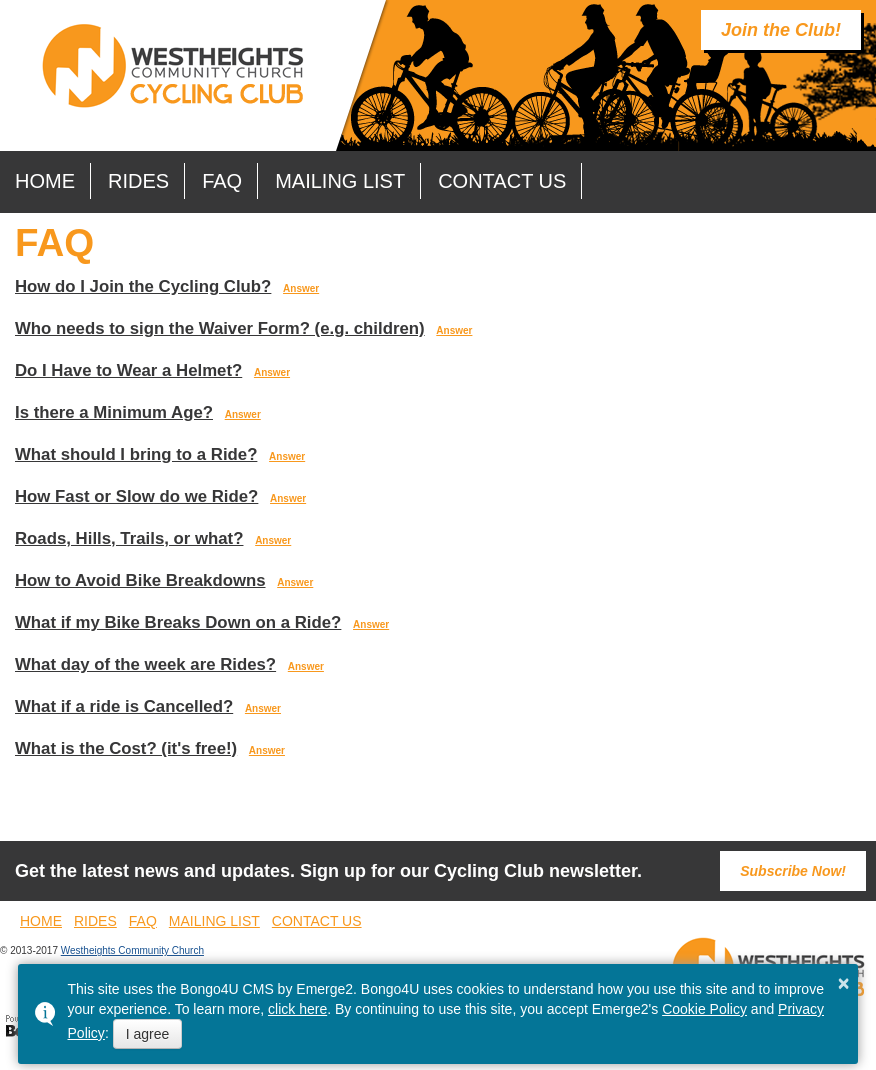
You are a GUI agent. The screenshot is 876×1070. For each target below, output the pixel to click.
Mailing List (340, 181)
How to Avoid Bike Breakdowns (140, 580)
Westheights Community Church (132, 950)
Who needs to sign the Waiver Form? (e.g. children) (220, 328)
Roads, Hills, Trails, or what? (129, 538)
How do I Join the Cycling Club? (143, 286)
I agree (148, 1034)
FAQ (222, 181)
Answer (301, 288)
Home (45, 181)
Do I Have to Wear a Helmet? (128, 370)
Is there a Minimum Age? (114, 412)
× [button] (844, 983)
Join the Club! (781, 30)
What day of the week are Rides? (145, 664)
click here (297, 1009)
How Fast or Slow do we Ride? (136, 496)
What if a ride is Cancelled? (124, 706)
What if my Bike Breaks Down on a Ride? (178, 622)
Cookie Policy (704, 1009)
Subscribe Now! (793, 871)
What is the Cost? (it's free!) (126, 748)
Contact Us (502, 181)
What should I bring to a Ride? (136, 454)
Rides (138, 181)
